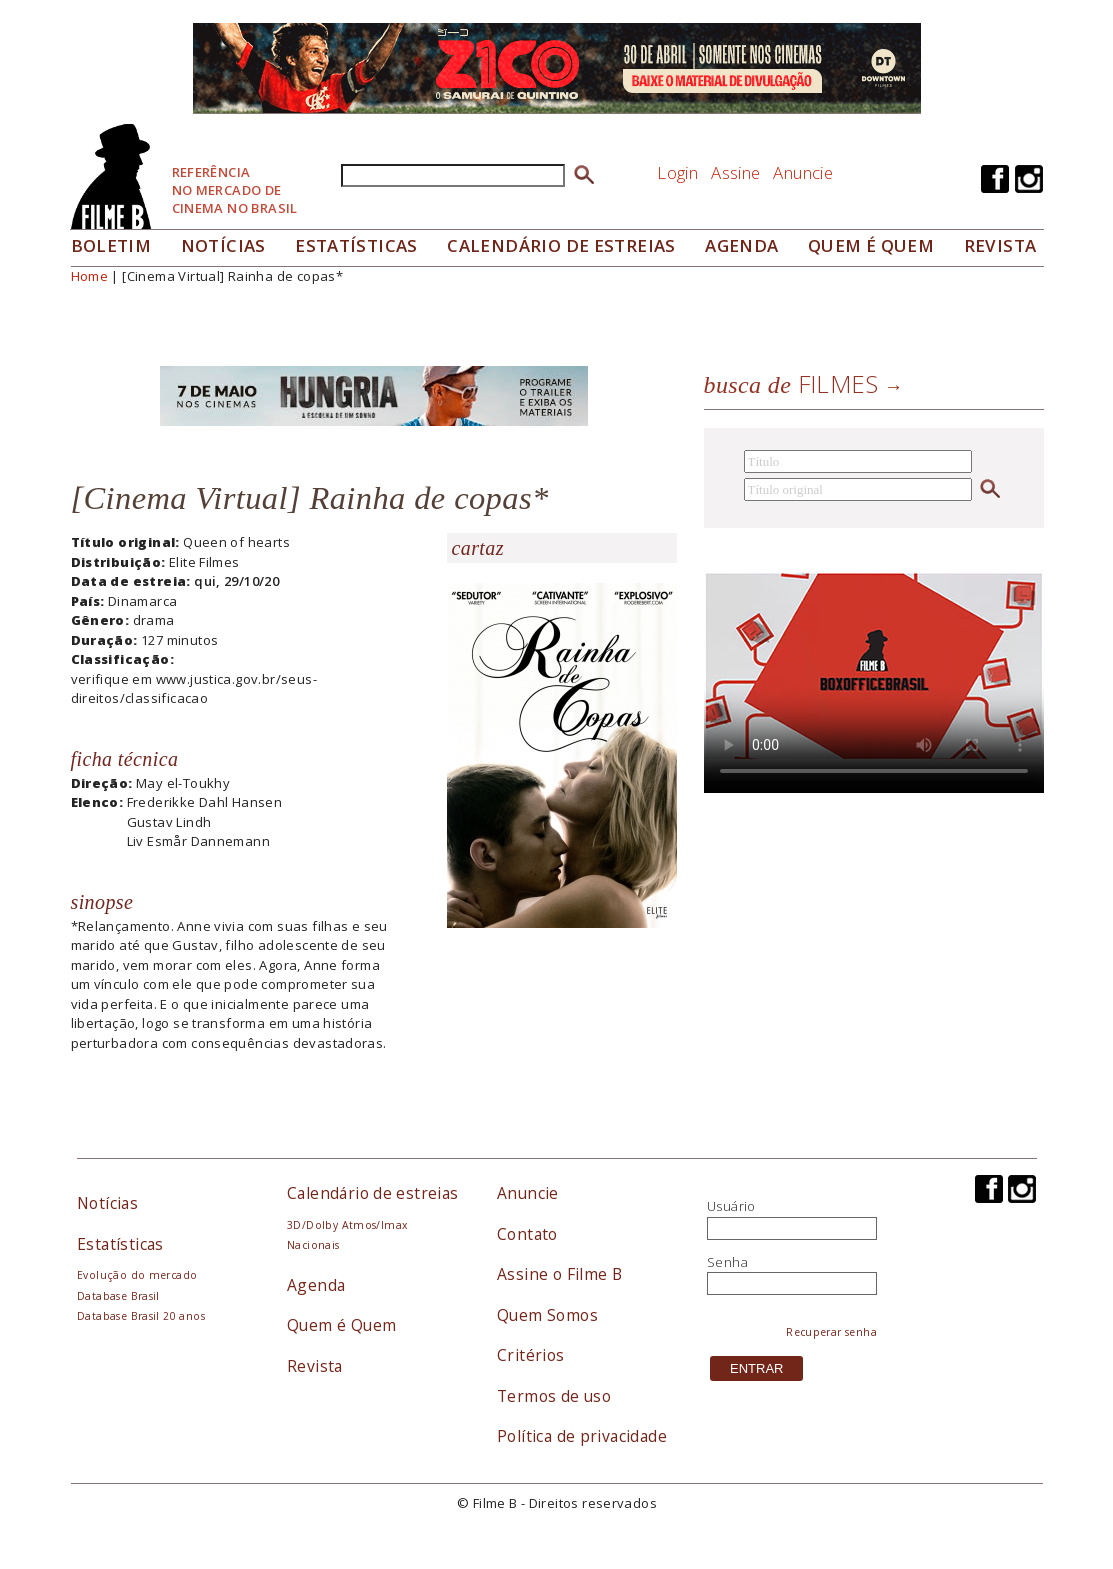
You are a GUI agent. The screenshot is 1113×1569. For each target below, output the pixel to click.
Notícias (223, 245)
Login (677, 172)
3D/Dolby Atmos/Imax (347, 1225)
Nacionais (313, 1245)
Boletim (111, 245)
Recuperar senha (831, 1332)
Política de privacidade (582, 1436)
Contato (527, 1234)
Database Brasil (118, 1296)
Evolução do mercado (137, 1275)
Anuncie (803, 172)
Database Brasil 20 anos (141, 1316)
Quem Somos (547, 1315)
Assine (735, 172)
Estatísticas (356, 245)
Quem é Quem (341, 1325)
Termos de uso (554, 1396)
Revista (1000, 245)
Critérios (531, 1355)
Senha (727, 1262)
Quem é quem (871, 245)
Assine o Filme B (559, 1274)
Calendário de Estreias (561, 245)
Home (90, 276)
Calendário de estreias (373, 1193)
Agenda (741, 245)
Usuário (731, 1206)
